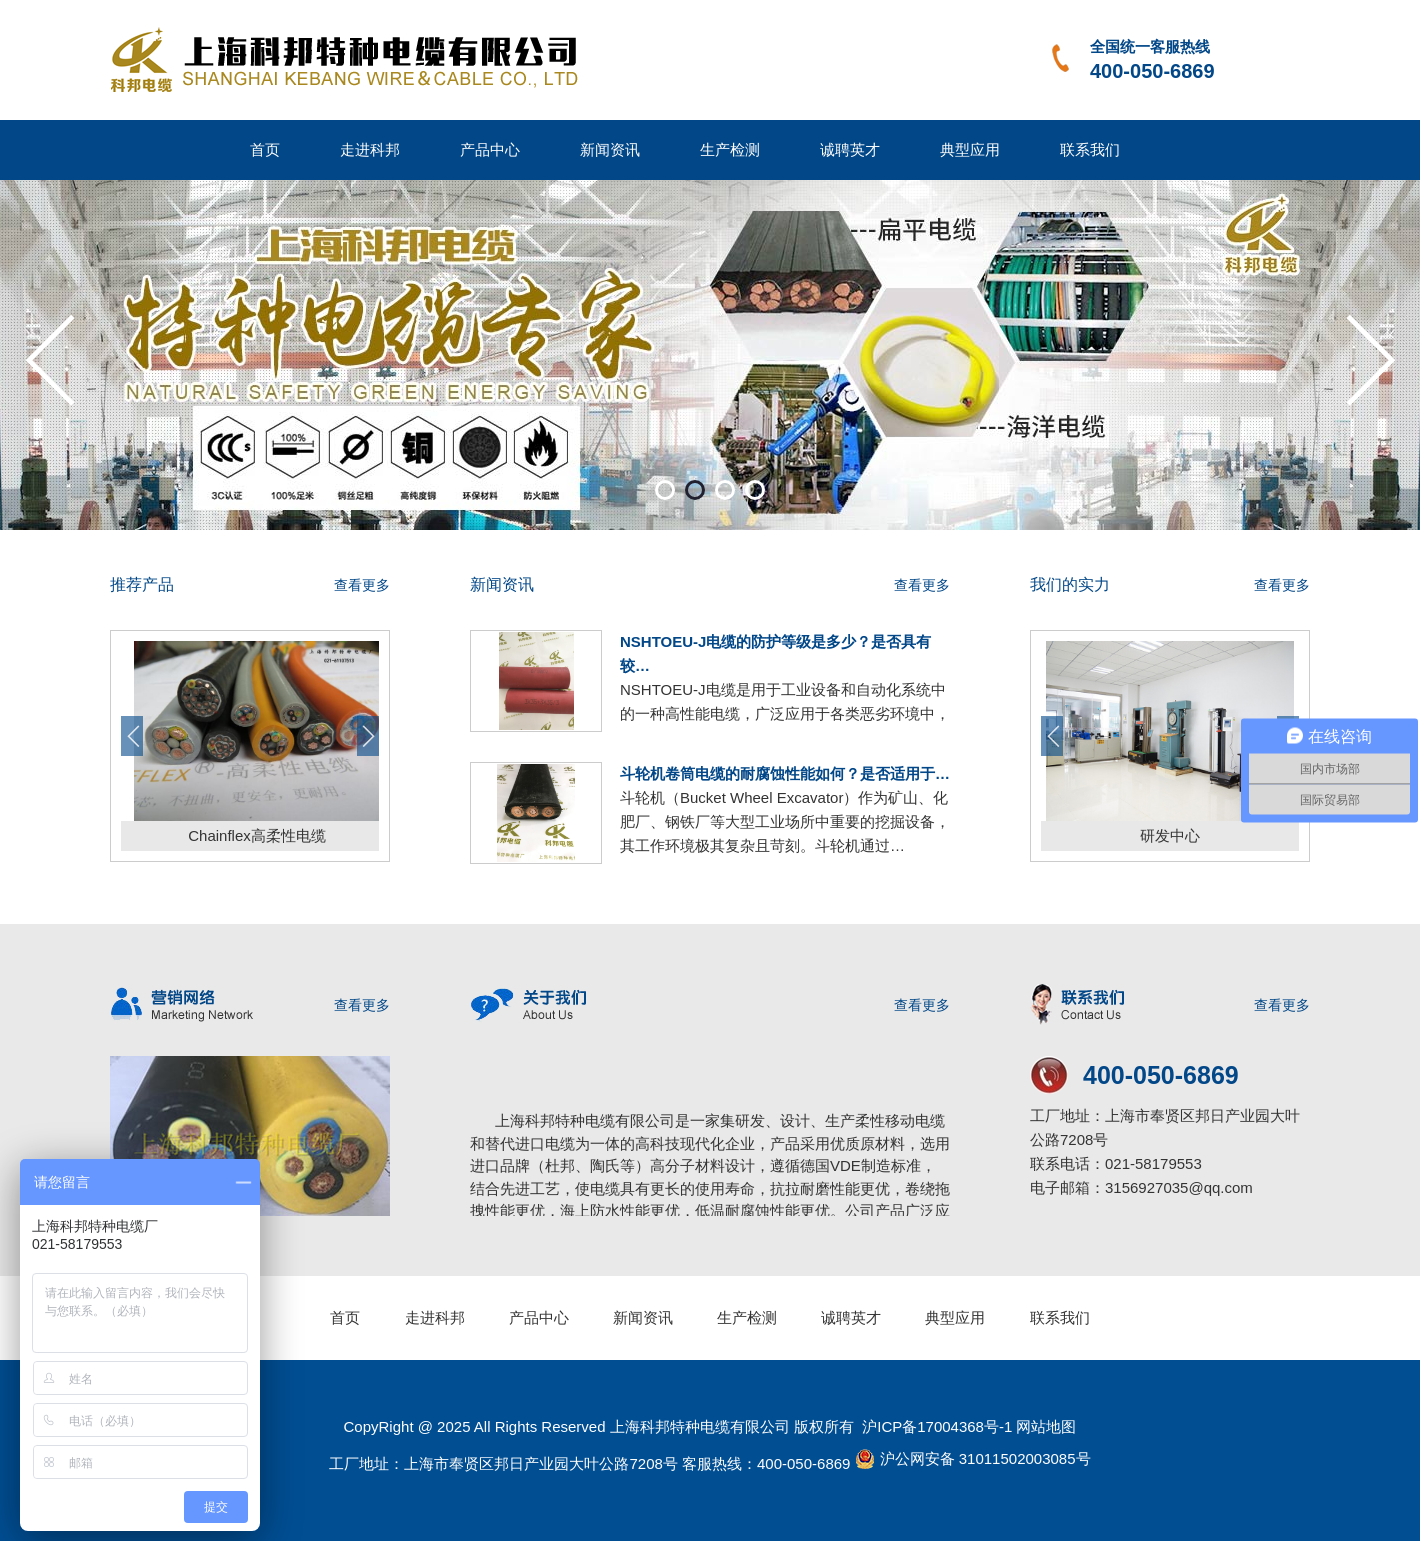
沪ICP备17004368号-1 (935, 1426)
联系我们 (1090, 149)
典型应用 (970, 149)
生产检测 (730, 149)
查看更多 (362, 585)
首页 (265, 149)
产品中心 (490, 149)
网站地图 (1046, 1426)
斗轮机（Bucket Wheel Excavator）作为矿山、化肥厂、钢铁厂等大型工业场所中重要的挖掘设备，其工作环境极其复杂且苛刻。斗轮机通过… (785, 821)
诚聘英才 (850, 149)
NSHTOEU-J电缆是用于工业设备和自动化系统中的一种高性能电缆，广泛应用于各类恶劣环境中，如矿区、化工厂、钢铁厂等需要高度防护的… (785, 713)
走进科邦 (370, 149)
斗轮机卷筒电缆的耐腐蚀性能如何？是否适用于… (785, 773)
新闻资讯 (610, 149)
